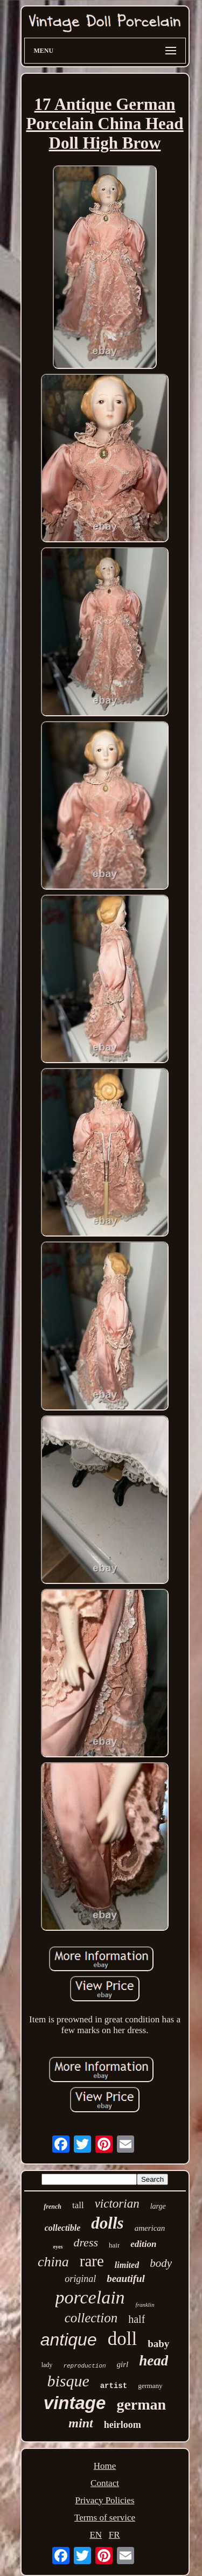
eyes (58, 2247)
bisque (68, 2381)
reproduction (84, 2366)
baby (158, 2343)
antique (68, 2339)
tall (78, 2205)
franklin (145, 2304)
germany (150, 2386)
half (136, 2319)
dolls (107, 2223)
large (158, 2206)
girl (123, 2364)
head (153, 2360)
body (161, 2263)
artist (113, 2386)
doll (122, 2338)
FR (114, 2535)
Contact (104, 2483)
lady (47, 2365)
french (52, 2206)
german (141, 2404)
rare (92, 2261)
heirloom (122, 2424)
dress (85, 2242)
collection (91, 2317)
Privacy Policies (104, 2500)
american (150, 2228)
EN (95, 2535)
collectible (63, 2227)
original (80, 2278)
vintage (75, 2403)
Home (105, 2466)
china (53, 2262)
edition (143, 2244)
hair (114, 2245)
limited (127, 2265)
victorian (117, 2203)
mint (80, 2423)
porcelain (90, 2297)
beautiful (126, 2278)
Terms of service (104, 2517)
